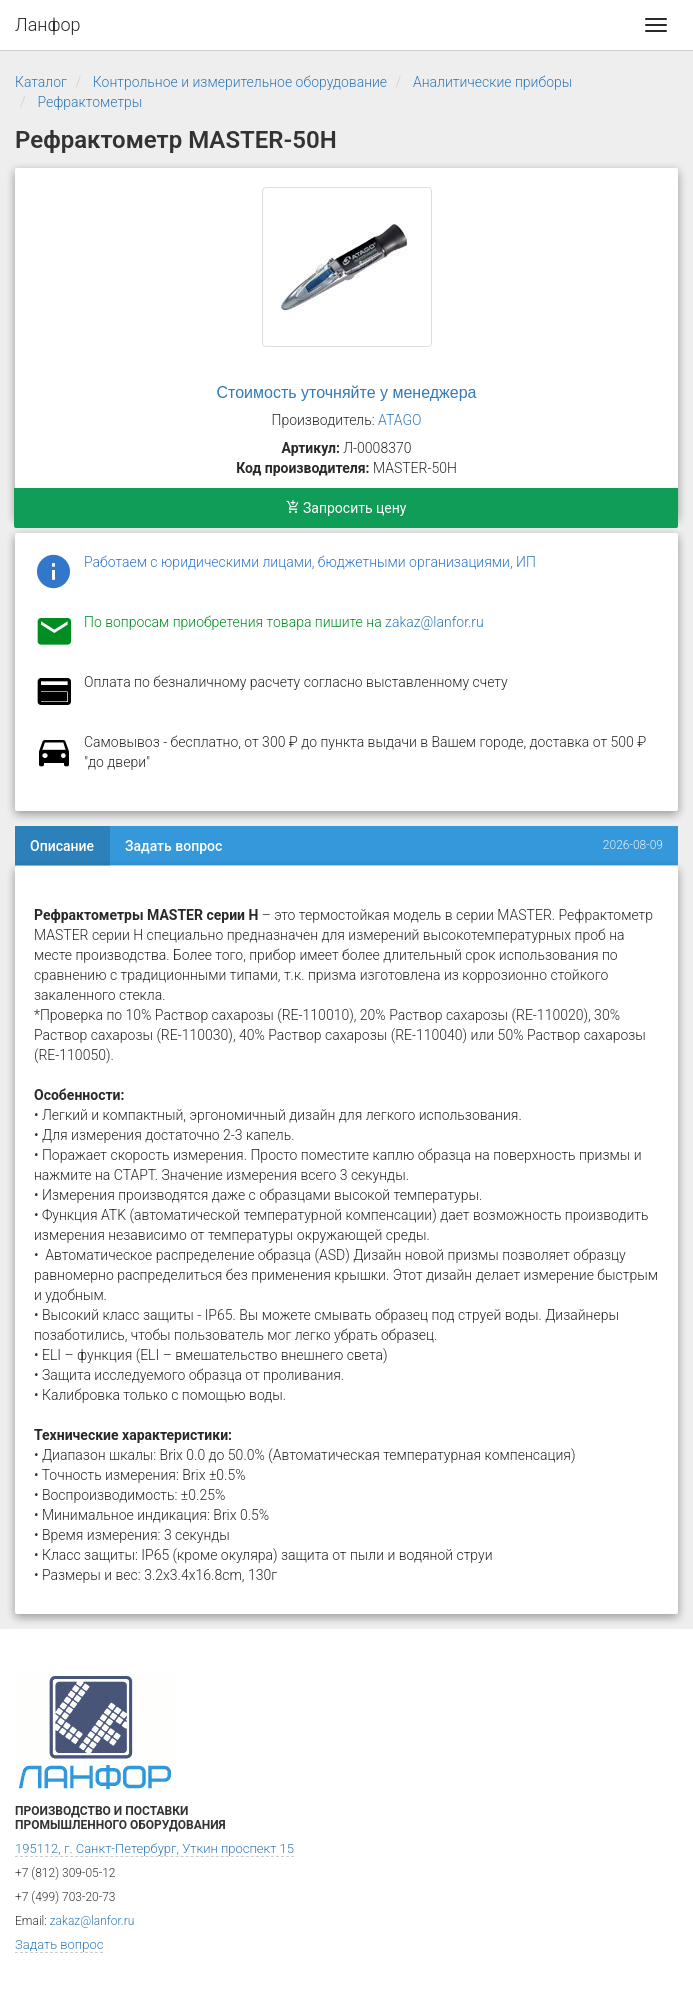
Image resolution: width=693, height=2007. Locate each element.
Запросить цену (346, 508)
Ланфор (48, 24)
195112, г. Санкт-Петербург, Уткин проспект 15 (154, 1848)
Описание (62, 846)
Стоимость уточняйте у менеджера (347, 392)
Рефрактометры (89, 102)
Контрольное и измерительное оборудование (240, 82)
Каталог (41, 82)
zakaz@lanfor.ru (434, 622)
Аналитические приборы (492, 82)
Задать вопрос (173, 846)
